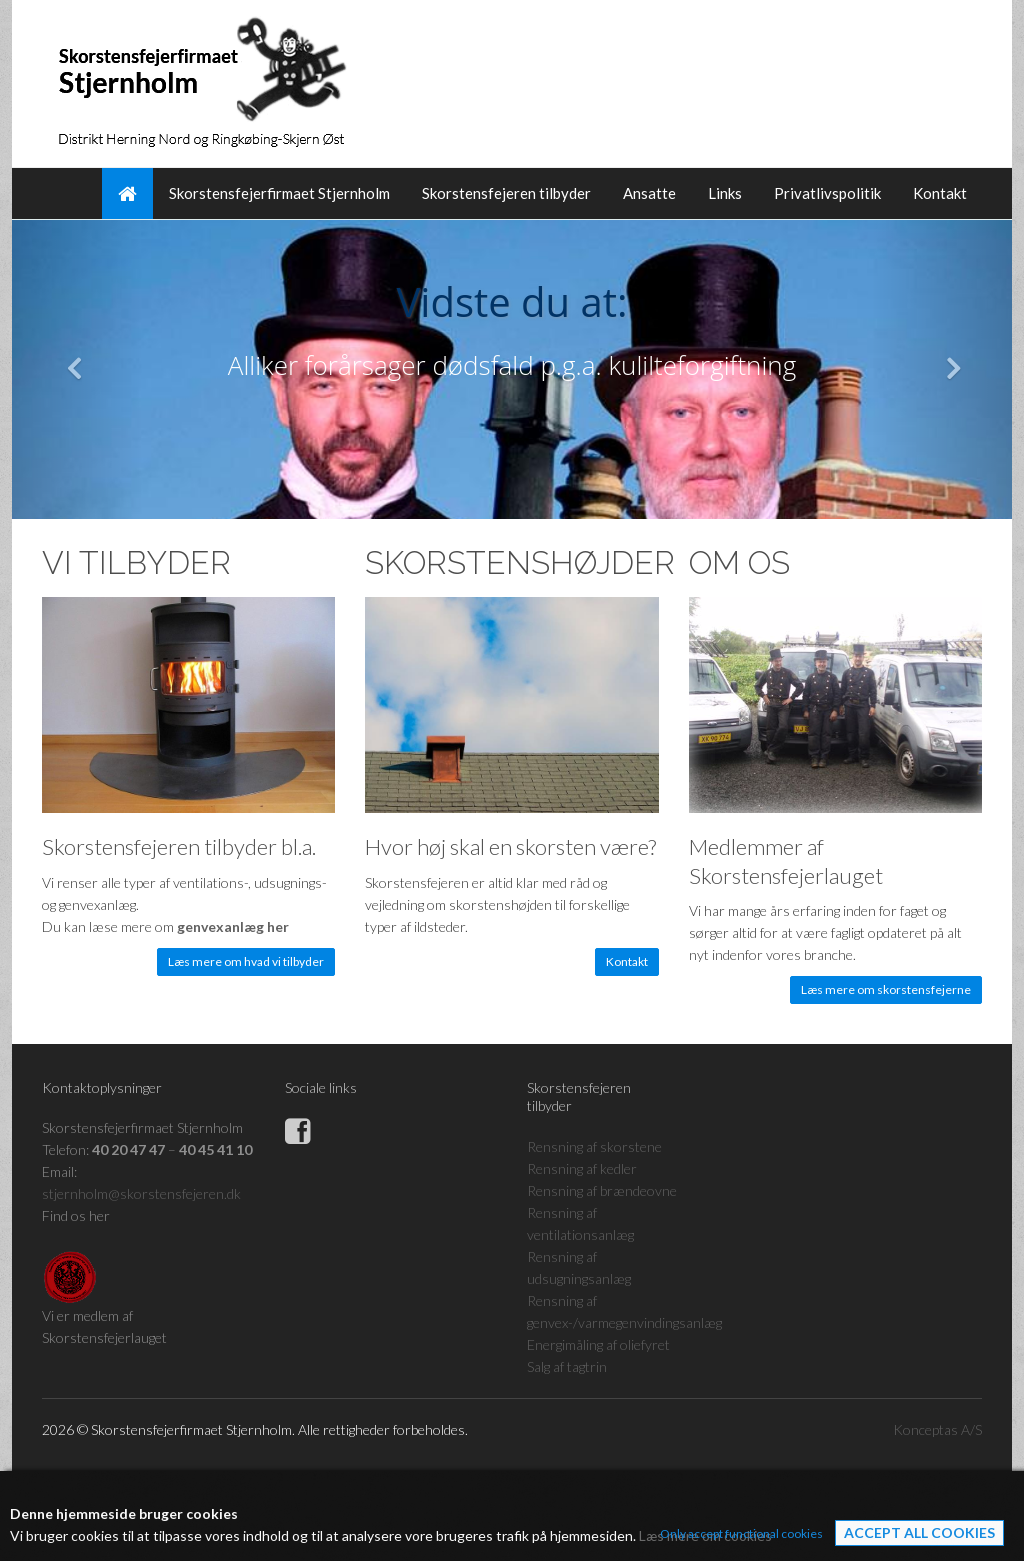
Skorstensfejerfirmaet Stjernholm (279, 193)
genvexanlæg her (233, 926)
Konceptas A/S (937, 1429)
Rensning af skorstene (594, 1146)
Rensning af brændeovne (602, 1190)
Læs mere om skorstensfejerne (886, 989)
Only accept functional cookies (741, 1533)
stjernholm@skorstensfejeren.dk (141, 1193)
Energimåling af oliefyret (598, 1344)
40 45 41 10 (215, 1149)
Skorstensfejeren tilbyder (506, 193)
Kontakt (940, 193)
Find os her (76, 1215)
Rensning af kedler (582, 1168)
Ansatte (649, 193)
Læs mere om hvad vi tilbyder (246, 961)
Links (725, 193)
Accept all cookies (919, 1532)
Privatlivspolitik (827, 193)
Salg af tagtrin (567, 1366)
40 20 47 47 (128, 1149)
